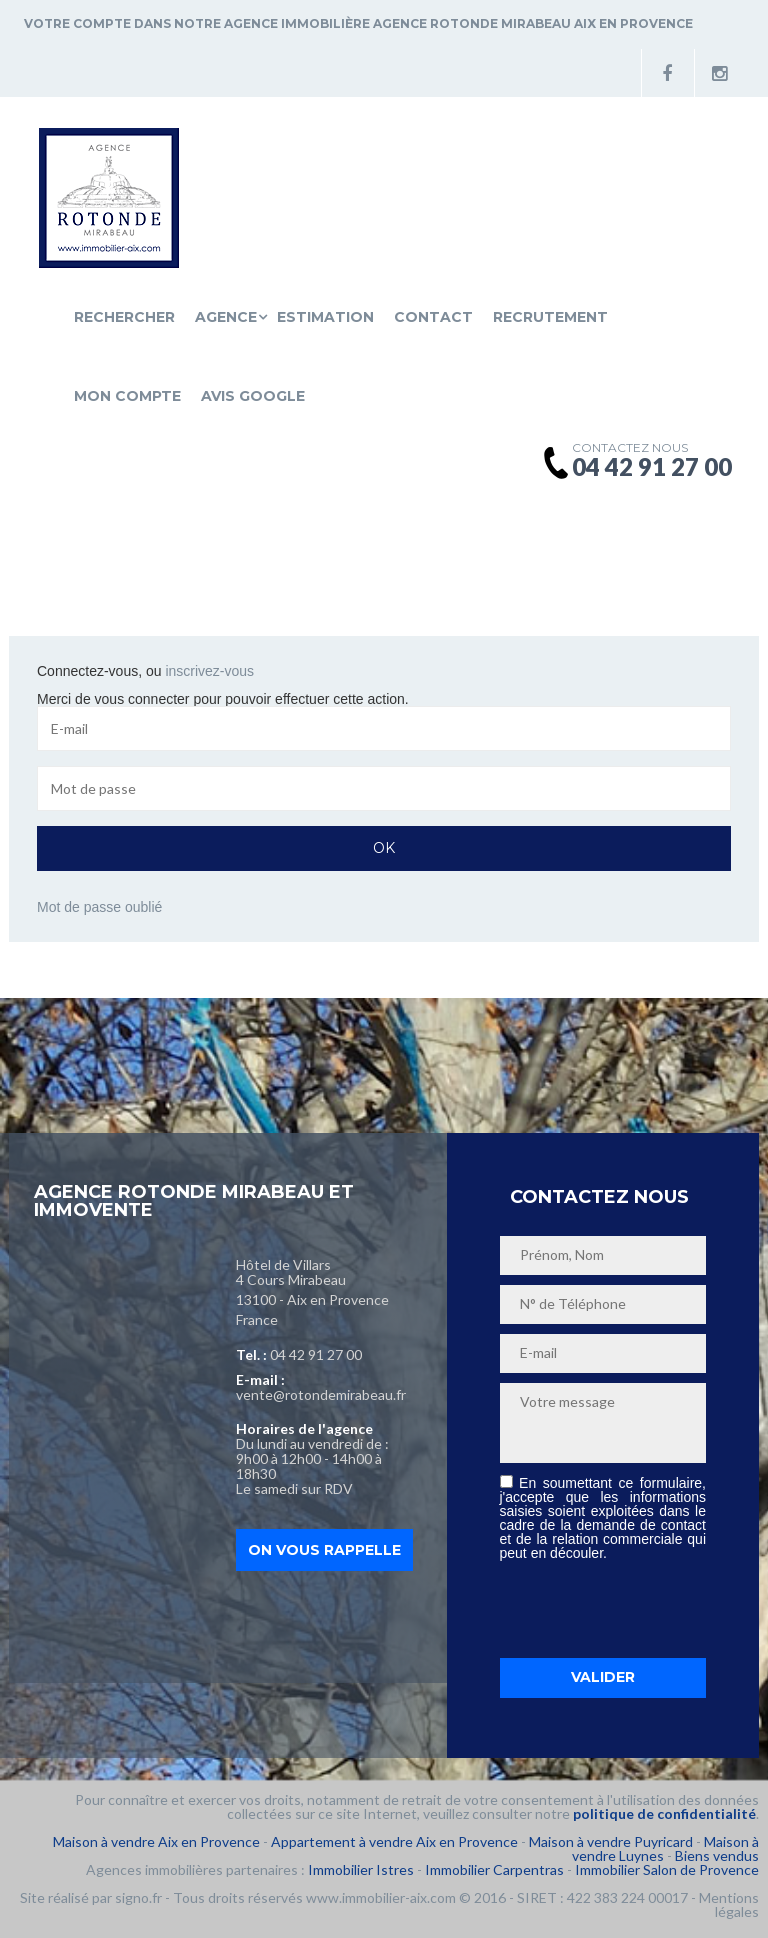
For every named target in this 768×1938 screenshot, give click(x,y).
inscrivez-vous (209, 671)
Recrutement (550, 317)
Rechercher (124, 317)
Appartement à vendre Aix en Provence (394, 1841)
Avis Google (253, 396)
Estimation (325, 317)
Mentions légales (729, 1904)
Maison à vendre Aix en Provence (156, 1841)
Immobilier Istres (361, 1869)
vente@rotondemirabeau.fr (321, 1394)
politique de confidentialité (664, 1813)
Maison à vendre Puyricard (611, 1841)
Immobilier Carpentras (494, 1869)
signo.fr (138, 1897)
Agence (226, 317)
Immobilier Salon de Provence (667, 1869)
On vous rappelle (324, 1550)
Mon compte (127, 396)
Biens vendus (717, 1855)
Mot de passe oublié (99, 907)
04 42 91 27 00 (316, 1354)
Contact (433, 317)
